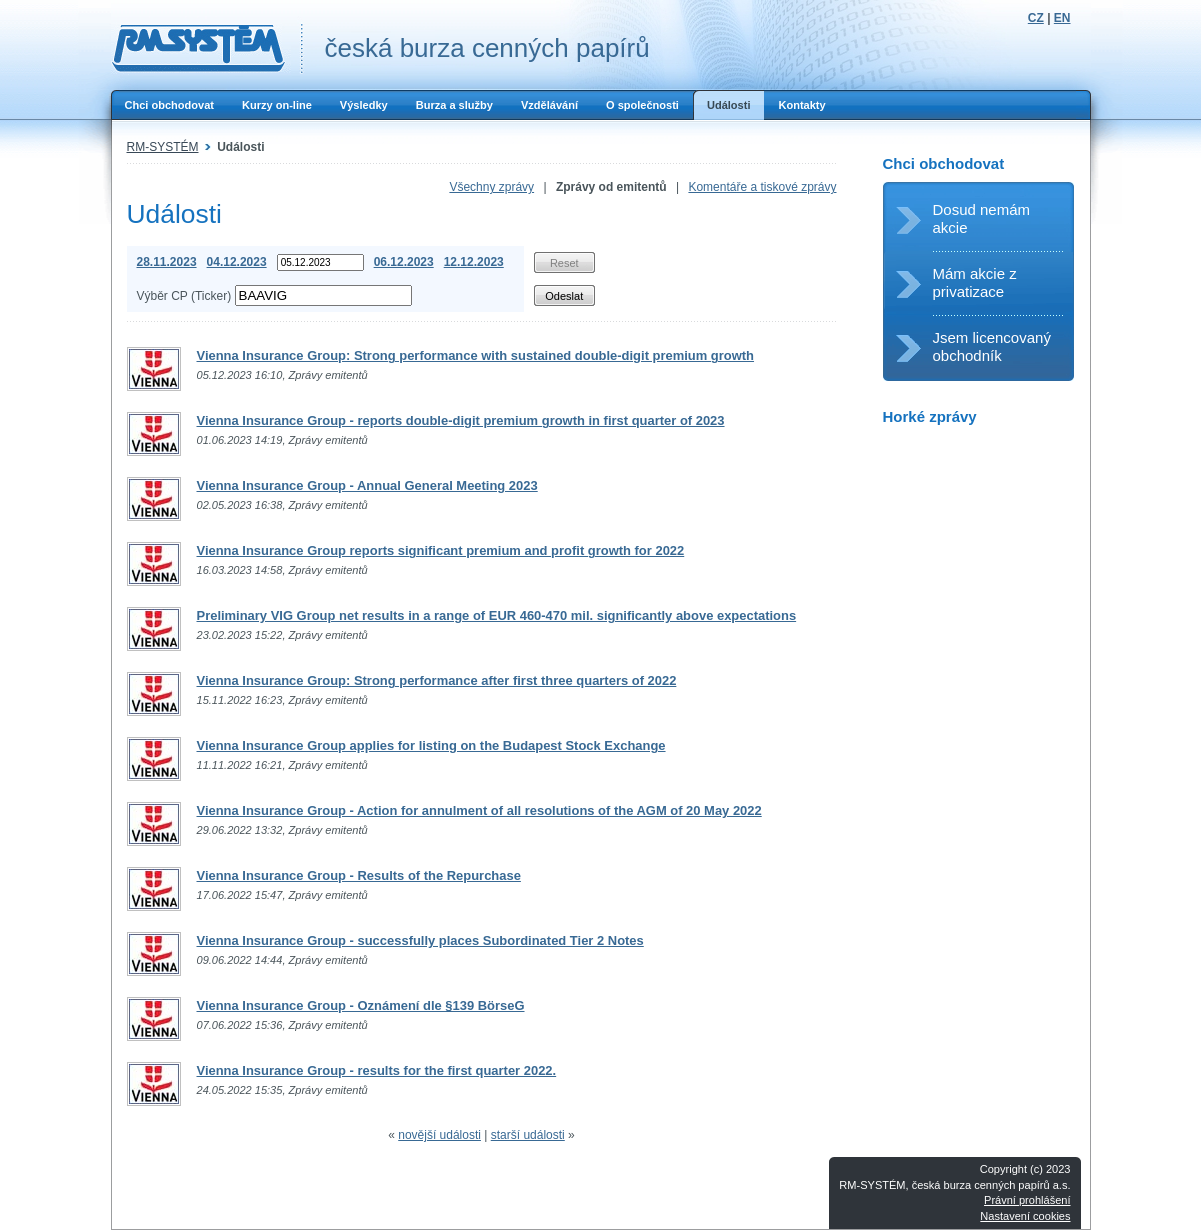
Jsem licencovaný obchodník (992, 346)
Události (729, 105)
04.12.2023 (237, 262)
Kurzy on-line (277, 105)
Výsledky (364, 105)
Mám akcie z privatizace (975, 282)
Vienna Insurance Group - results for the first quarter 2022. (377, 1070)
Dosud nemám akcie (982, 218)
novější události (439, 1135)
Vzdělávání (549, 105)
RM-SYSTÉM (163, 147)
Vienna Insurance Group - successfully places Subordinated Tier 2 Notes (420, 940)
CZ (1036, 18)
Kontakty (801, 105)
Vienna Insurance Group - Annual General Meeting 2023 (367, 485)
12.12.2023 (474, 262)
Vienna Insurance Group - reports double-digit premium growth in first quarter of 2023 (461, 420)
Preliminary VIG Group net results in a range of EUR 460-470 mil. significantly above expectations (497, 615)
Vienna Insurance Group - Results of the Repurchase (359, 875)
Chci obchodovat (169, 105)
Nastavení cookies (1025, 1216)
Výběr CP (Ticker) (184, 296)
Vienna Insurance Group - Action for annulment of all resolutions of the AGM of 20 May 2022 (479, 810)
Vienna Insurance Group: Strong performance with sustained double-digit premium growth (476, 355)
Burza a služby (454, 105)
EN (1062, 18)
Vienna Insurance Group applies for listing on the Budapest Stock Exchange (431, 745)
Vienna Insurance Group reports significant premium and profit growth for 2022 (441, 550)
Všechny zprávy (491, 187)
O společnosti (642, 105)
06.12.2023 (404, 262)
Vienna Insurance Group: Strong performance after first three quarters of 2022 (437, 680)
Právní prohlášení (1027, 1200)
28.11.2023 (167, 262)
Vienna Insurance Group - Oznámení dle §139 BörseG (361, 1005)
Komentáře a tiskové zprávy (762, 187)
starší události (528, 1135)
